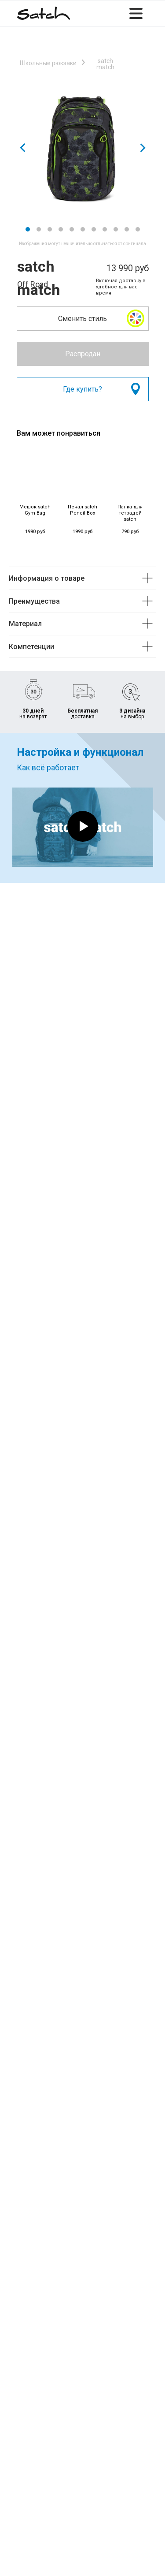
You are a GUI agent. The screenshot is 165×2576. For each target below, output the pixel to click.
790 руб (130, 531)
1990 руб (35, 531)
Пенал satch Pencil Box (82, 510)
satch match (105, 64)
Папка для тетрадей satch (130, 513)
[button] (135, 318)
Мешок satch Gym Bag (35, 510)
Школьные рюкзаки (48, 63)
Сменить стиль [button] (82, 318)
